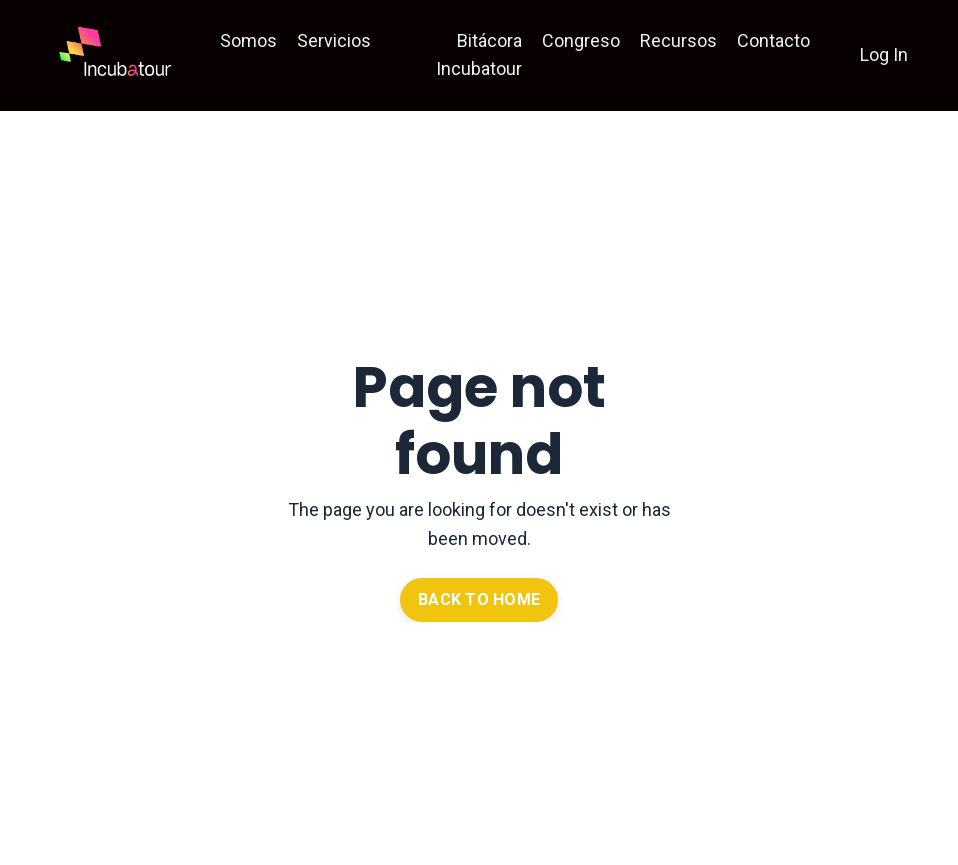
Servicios (334, 40)
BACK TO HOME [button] (479, 599)
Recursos (678, 40)
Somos (248, 40)
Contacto (773, 40)
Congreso (581, 40)
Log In (884, 54)
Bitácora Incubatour (479, 55)
